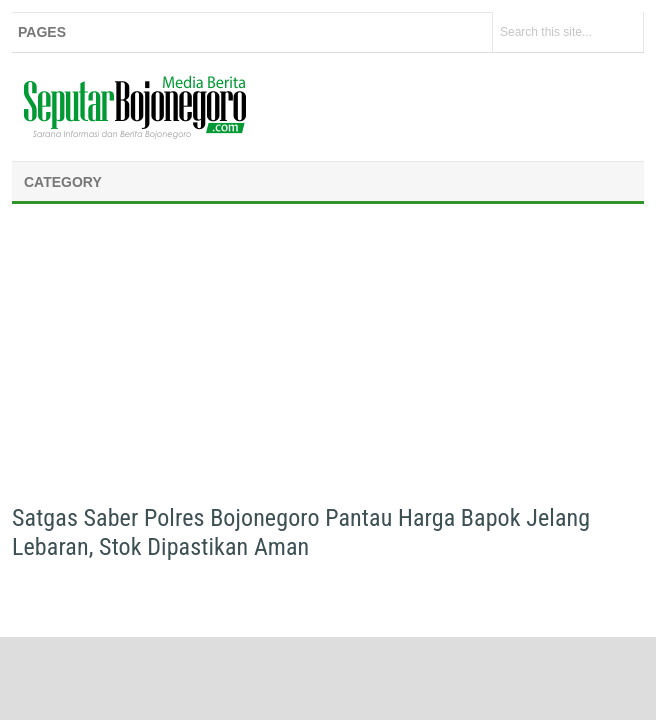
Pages (42, 32)
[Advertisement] (328, 360)
